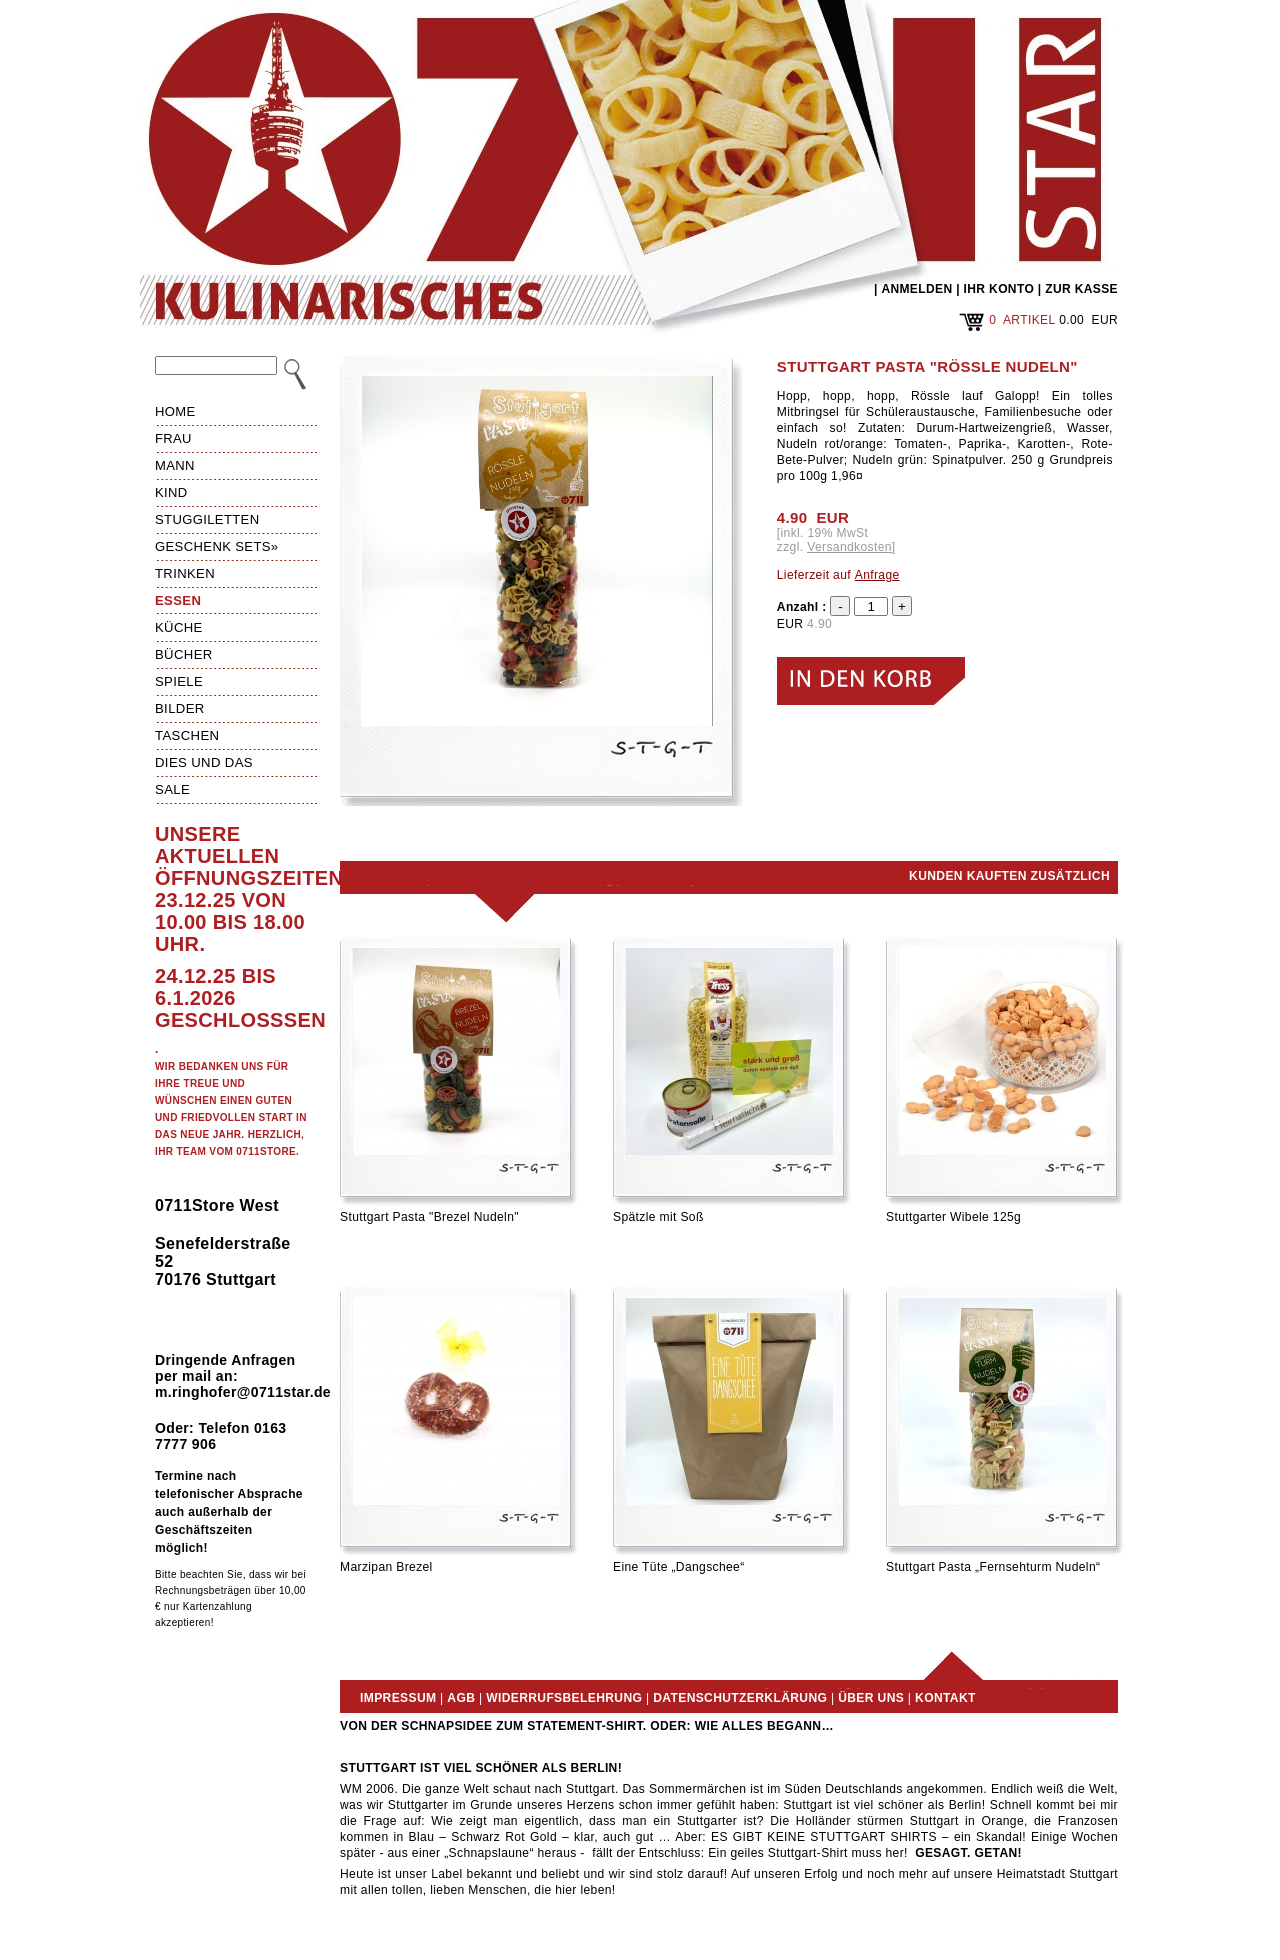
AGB (461, 1698)
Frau (173, 438)
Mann (175, 465)
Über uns (871, 1698)
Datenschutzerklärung (740, 1698)
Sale (172, 789)
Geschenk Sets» (217, 546)
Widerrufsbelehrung (564, 1698)
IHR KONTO (999, 289)
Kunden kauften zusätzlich (1009, 876)
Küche (179, 627)
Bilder (180, 708)
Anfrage (877, 575)
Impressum (398, 1698)
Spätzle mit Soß (658, 1217)
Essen (178, 600)
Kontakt (945, 1698)
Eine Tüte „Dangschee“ (679, 1567)
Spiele (179, 681)
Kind (171, 492)
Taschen (187, 735)
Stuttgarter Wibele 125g (953, 1217)
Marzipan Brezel (386, 1567)
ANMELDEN (916, 289)
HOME (175, 411)
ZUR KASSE (1081, 289)
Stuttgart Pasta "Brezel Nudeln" (429, 1217)
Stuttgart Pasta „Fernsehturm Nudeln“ (993, 1567)
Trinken (185, 573)
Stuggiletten (207, 519)
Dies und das (204, 762)
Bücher (184, 654)
